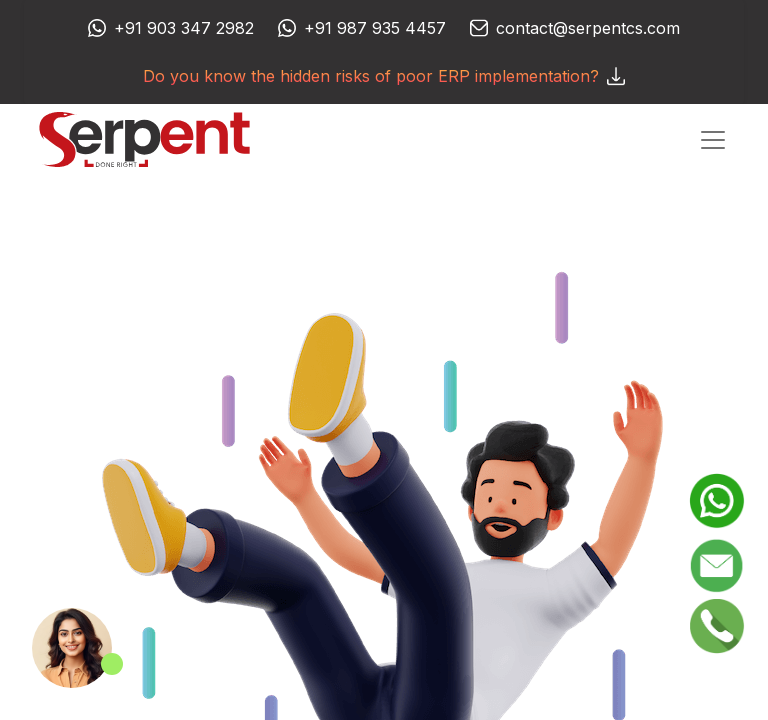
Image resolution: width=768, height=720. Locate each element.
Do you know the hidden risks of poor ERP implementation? (384, 76)
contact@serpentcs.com (588, 28)
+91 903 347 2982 (184, 28)
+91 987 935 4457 (375, 28)
